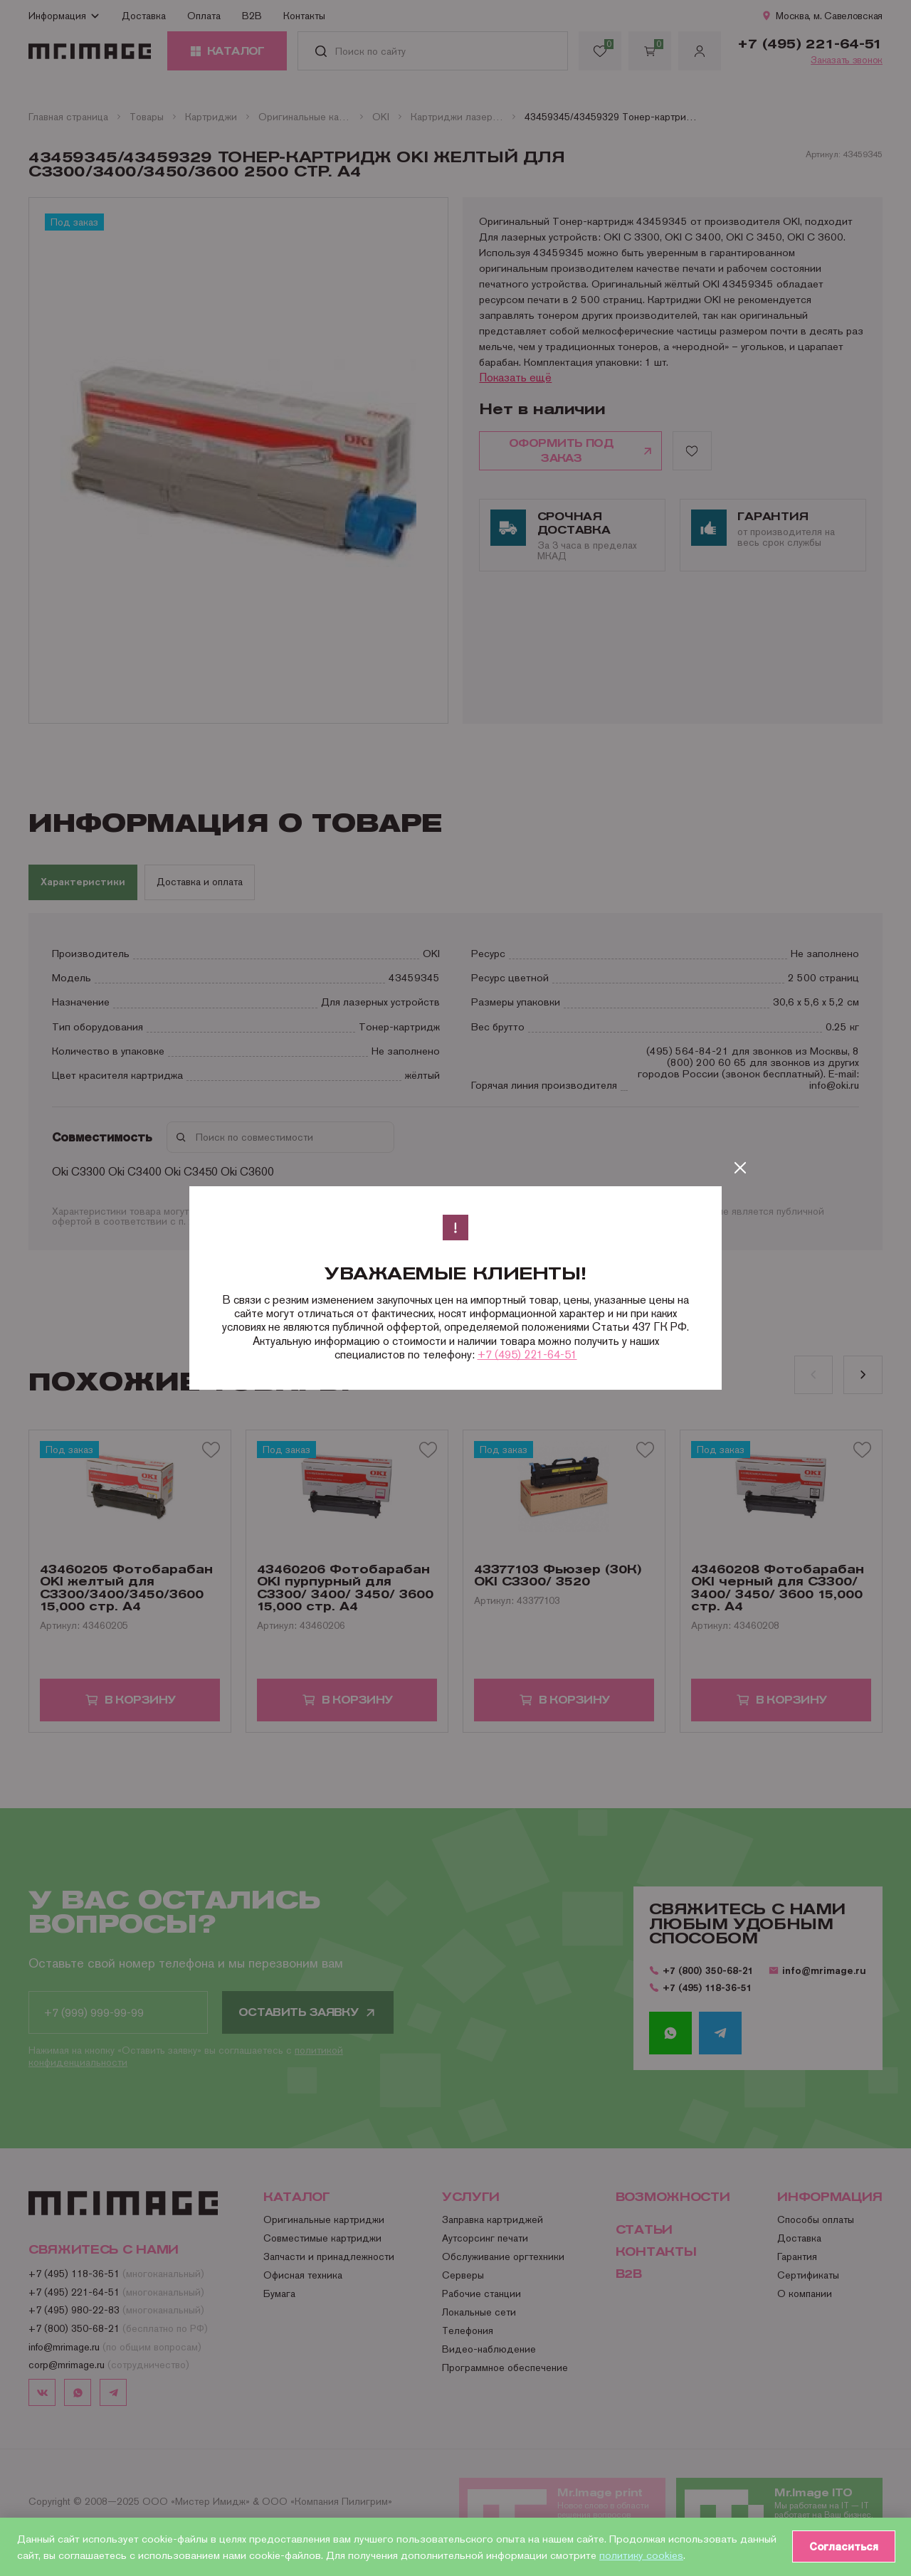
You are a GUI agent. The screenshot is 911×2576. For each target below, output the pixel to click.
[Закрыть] (740, 1168)
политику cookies (680, 2554)
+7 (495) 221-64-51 (527, 1354)
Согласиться (840, 2546)
